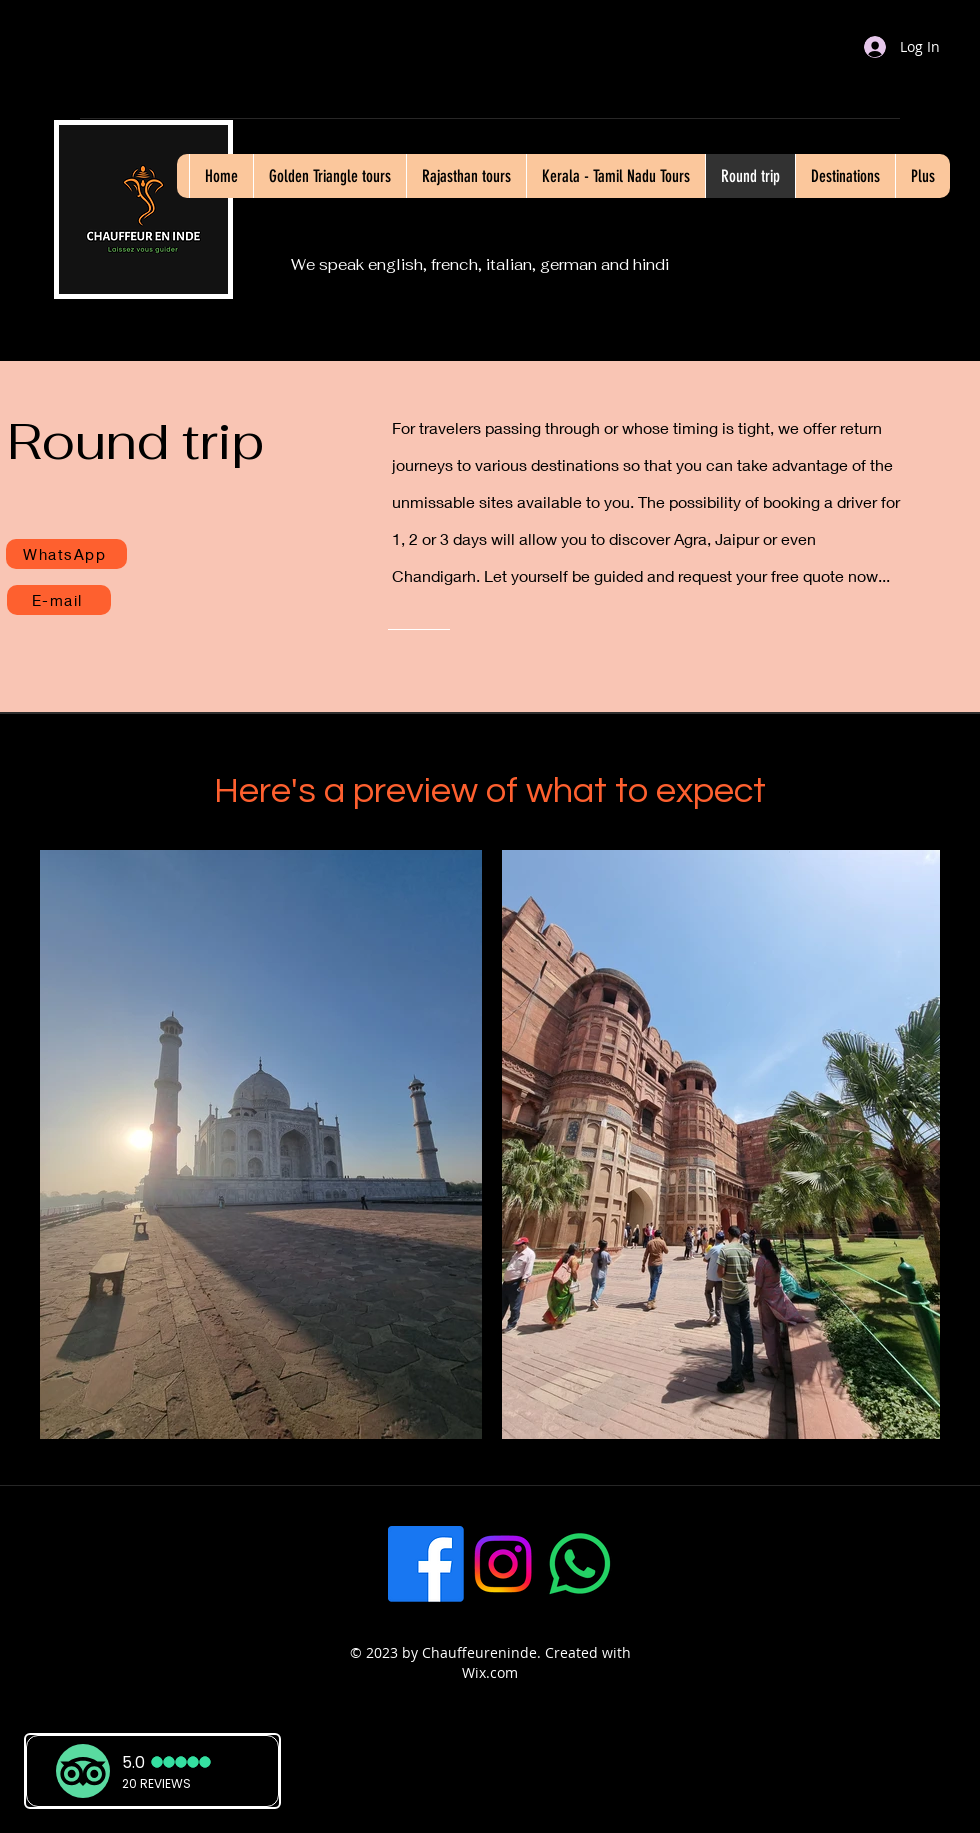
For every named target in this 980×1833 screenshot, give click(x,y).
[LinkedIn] (734, 1564)
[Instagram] (503, 1564)
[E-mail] (59, 600)
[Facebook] (426, 1564)
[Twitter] (657, 1564)
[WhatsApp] (66, 554)
